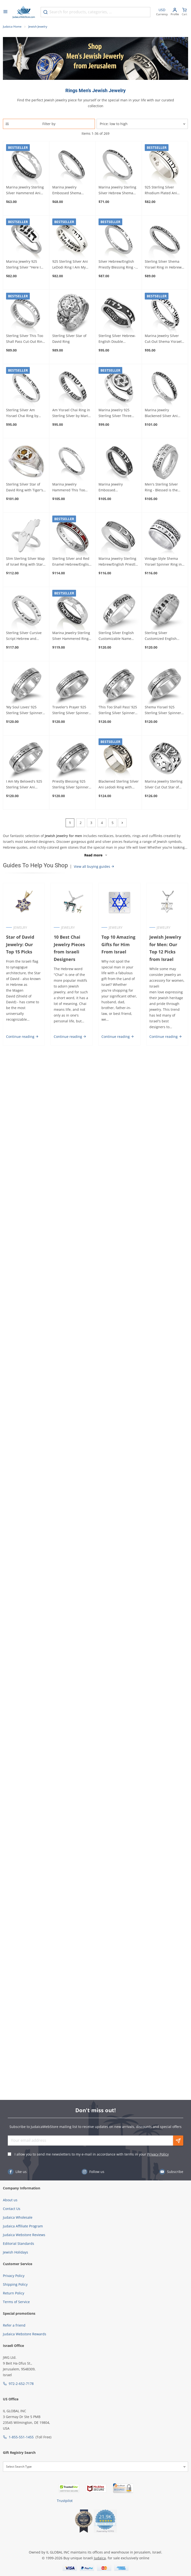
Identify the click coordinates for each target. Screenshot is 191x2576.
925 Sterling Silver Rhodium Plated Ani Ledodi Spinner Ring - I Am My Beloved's (163, 190)
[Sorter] (142, 124)
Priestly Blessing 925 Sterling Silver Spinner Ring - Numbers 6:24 (70, 784)
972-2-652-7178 (21, 2383)
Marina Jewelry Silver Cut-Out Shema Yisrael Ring (163, 338)
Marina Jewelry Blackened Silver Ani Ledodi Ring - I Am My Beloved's (162, 413)
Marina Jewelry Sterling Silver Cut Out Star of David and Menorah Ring (164, 784)
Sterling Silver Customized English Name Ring (161, 636)
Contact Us (11, 2208)
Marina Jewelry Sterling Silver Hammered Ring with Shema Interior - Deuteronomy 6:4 (71, 636)
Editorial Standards (18, 2243)
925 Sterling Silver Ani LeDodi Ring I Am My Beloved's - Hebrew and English (71, 264)
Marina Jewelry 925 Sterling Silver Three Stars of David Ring (115, 413)
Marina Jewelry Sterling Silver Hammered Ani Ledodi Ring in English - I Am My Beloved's (26, 190)
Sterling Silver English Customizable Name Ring (116, 636)
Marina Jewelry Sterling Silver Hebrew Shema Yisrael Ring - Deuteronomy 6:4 (117, 190)
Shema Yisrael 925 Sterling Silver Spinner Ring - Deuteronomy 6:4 (164, 710)
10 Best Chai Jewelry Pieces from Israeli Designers (69, 948)
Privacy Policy (158, 2154)
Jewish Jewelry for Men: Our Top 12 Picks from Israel (165, 948)
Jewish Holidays (15, 2252)
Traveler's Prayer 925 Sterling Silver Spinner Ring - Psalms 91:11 (70, 710)
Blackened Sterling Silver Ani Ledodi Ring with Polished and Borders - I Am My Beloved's (119, 784)
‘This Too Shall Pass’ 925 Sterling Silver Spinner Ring (118, 710)
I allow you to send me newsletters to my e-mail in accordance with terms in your (92, 2154)
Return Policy (13, 2293)
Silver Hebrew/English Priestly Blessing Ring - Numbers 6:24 (117, 264)
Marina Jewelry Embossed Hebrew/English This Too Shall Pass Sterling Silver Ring (119, 487)
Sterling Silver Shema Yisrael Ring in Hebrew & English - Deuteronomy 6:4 (165, 264)
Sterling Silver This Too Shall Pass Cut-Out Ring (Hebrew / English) (25, 338)
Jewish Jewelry (37, 26)
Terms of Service (16, 2301)
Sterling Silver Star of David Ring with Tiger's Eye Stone (24, 487)
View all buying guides (94, 866)
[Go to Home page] (24, 12)
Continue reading (22, 1036)
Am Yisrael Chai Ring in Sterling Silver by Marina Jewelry (72, 413)
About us (10, 2200)
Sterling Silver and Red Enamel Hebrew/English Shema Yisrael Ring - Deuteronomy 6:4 (71, 561)
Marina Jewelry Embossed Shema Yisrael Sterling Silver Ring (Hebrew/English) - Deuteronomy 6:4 (71, 190)
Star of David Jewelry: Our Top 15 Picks (20, 944)
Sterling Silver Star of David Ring (69, 338)
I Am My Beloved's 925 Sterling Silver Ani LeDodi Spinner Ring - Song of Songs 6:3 (24, 784)
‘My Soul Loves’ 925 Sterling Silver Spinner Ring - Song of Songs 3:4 (25, 710)
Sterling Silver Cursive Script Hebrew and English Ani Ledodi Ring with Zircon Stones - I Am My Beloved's (25, 636)
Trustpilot (65, 2500)
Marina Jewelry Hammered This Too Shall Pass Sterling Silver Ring (72, 487)
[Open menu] (5, 12)
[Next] (122, 822)
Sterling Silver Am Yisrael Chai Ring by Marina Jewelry (22, 413)
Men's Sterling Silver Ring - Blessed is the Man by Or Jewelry (161, 487)
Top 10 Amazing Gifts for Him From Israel (119, 944)
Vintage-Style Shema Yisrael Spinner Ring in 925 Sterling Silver (163, 561)
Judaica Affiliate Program (23, 2226)
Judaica (100, 2558)
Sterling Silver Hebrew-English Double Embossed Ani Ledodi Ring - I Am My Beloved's (118, 338)
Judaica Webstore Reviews (24, 2234)
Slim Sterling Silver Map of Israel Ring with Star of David (25, 561)
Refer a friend (14, 2325)
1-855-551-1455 (21, 2437)
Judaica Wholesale (17, 2217)
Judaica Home (12, 26)
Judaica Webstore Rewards (24, 2334)
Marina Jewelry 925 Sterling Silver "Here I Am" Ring (23, 264)
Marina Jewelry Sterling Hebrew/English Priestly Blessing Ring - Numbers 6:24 (119, 561)
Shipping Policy (15, 2284)
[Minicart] (184, 12)
